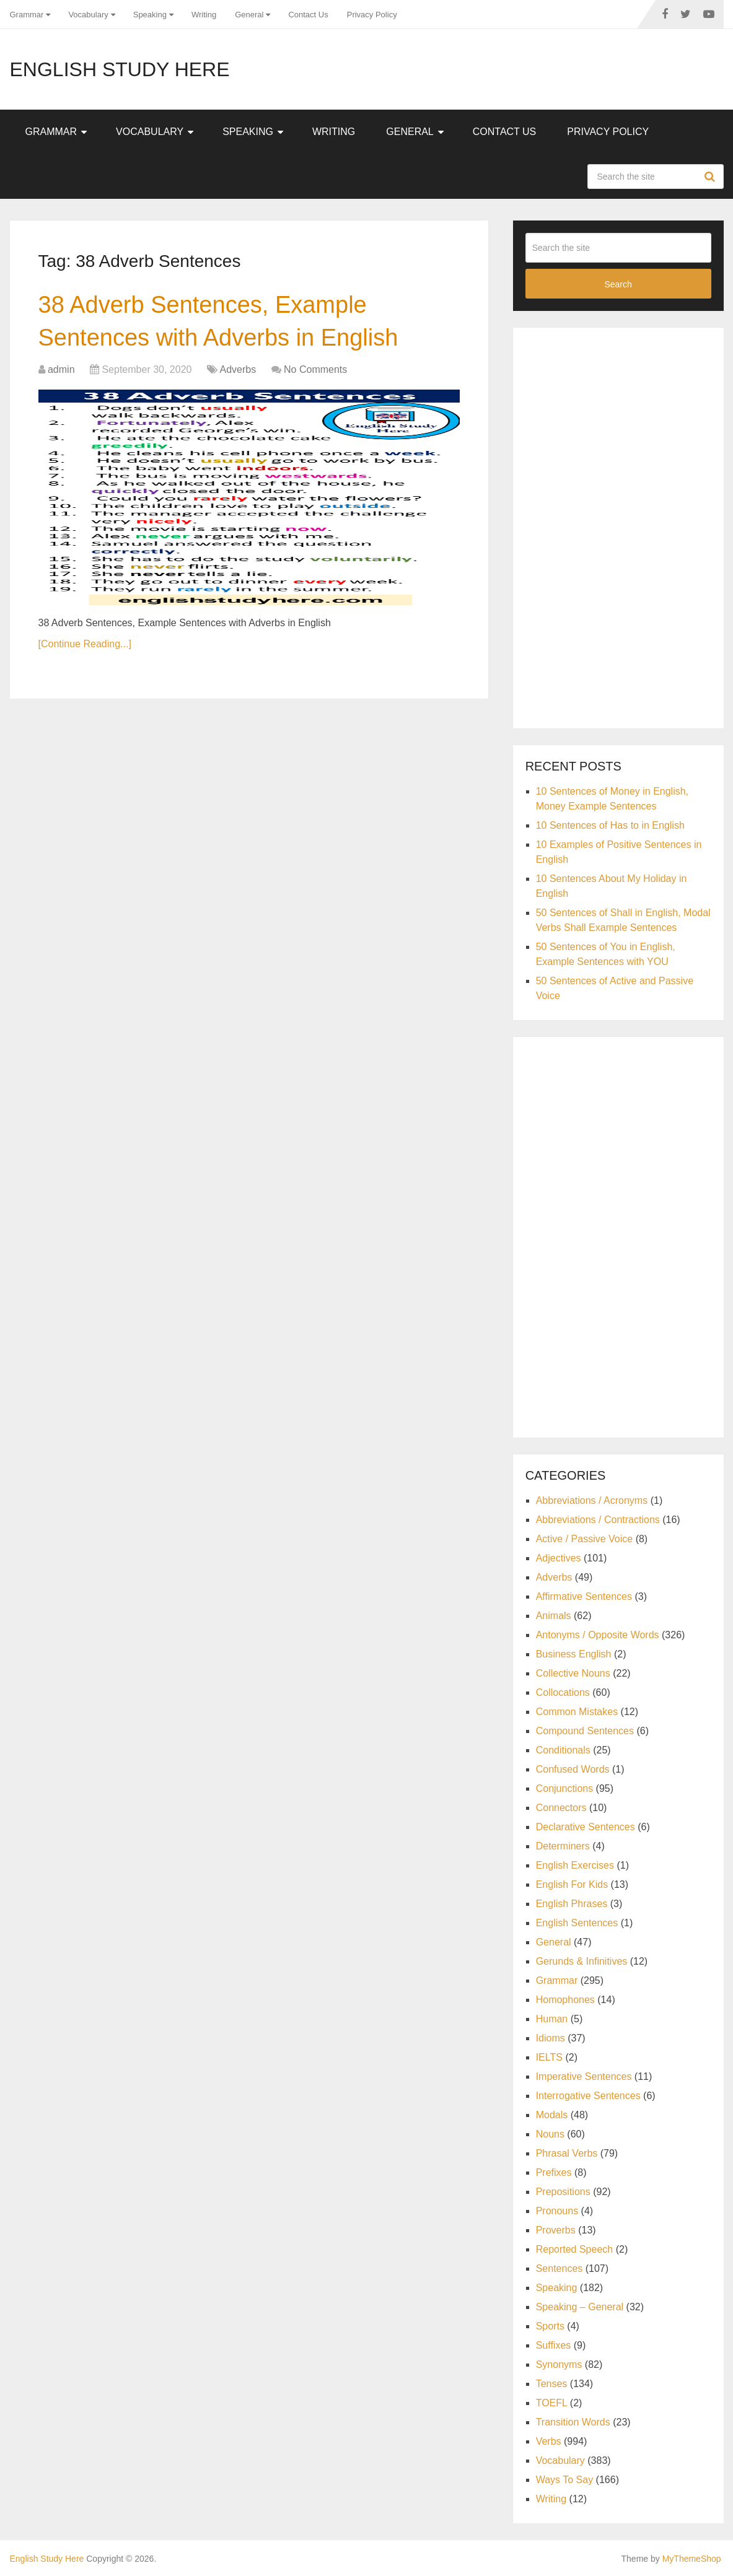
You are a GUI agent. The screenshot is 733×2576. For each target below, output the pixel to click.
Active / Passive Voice (584, 1539)
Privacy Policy (372, 14)
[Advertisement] (618, 526)
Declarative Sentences (585, 1827)
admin (61, 369)
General (249, 14)
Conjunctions (565, 1788)
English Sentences (577, 1923)
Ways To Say (564, 2479)
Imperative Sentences (584, 2076)
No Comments (315, 369)
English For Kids (572, 1884)
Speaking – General (579, 2307)
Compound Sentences (585, 1731)
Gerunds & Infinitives (582, 1961)
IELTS (549, 2057)
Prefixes (554, 2172)
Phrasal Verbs (567, 2153)
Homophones (565, 1999)
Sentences (559, 2268)
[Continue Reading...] (84, 644)
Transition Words (573, 2422)
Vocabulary (88, 14)
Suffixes (553, 2345)
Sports (550, 2326)
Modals (552, 2115)
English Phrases (572, 1903)
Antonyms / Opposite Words (597, 1635)
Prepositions (563, 2191)
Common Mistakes (577, 1711)
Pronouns (557, 2211)
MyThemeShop (691, 2559)
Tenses (552, 2383)
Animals (553, 1615)
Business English (574, 1654)
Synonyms (559, 2364)
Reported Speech (574, 2249)
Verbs (548, 2441)
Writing (203, 14)
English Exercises (575, 1865)
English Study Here (120, 69)
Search (711, 176)
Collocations (563, 1692)
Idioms (550, 2038)
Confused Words (573, 1769)
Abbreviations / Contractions (598, 1519)
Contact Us (308, 14)
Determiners (563, 1846)
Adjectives (558, 1558)
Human (552, 2019)
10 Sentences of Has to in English (610, 825)
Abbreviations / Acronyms (592, 1500)
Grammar (27, 14)
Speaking (150, 14)
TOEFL (552, 2403)
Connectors (561, 1807)
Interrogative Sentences (588, 2095)
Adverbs (237, 369)
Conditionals (563, 1750)
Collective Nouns (573, 1673)
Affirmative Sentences (584, 1596)
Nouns (550, 2134)
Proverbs (556, 2230)
